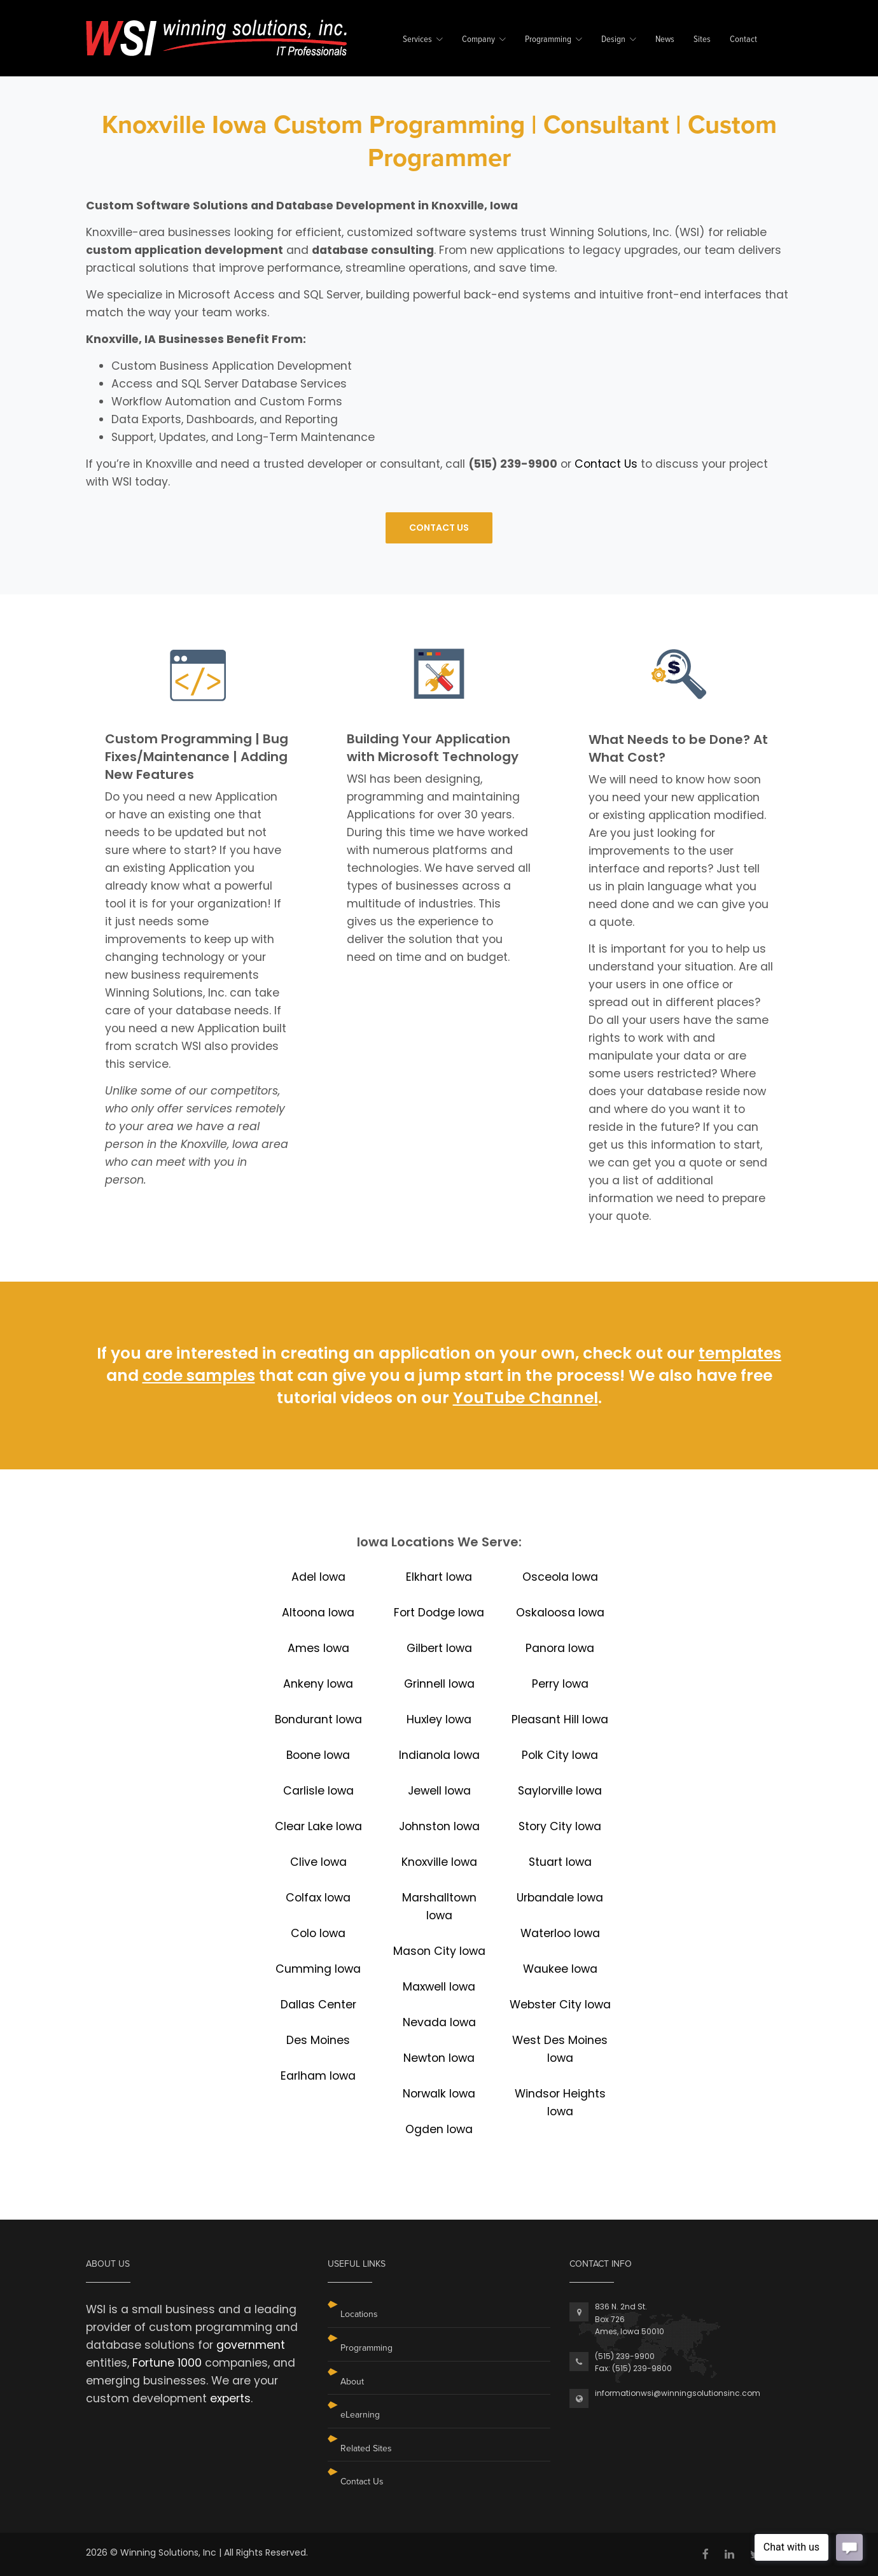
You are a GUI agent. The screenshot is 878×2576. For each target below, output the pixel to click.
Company (478, 40)
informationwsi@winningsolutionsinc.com (677, 2393)
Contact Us (606, 464)
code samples (199, 1375)
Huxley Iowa (439, 1719)
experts (230, 2398)
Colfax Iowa (318, 1897)
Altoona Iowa (318, 1612)
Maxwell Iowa (439, 1986)
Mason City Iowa (439, 1951)
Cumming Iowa (318, 1969)
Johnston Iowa (439, 1826)
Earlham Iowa (318, 2075)
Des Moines (318, 2040)
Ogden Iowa (439, 2129)
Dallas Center (318, 2004)
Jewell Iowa (439, 1790)
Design (613, 40)
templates (740, 1353)
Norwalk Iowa (439, 2093)
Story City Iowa (560, 1826)
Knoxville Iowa (439, 1862)
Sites (702, 40)
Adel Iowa (318, 1577)
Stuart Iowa (560, 1862)
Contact (743, 40)
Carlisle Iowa (318, 1790)
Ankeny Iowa (318, 1683)
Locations (359, 2314)
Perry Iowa (560, 1683)
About (352, 2381)
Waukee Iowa (560, 1969)
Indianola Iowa (439, 1755)
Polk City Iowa (560, 1755)
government (250, 2345)
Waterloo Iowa (560, 1933)
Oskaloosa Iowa (560, 1612)
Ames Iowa (318, 1648)
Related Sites (366, 2448)
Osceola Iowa (560, 1577)
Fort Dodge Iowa (439, 1612)
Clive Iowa (318, 1862)
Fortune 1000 (167, 2362)
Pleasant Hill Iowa (560, 1719)
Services (417, 40)
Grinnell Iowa (439, 1683)
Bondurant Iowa (318, 1719)
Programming (548, 40)
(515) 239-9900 (625, 2356)
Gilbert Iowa (439, 1648)
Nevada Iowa (439, 2022)
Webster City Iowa (560, 2004)
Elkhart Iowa (439, 1577)
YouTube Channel (525, 1398)
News (664, 40)
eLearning (360, 2414)
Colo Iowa (318, 1933)
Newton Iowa (439, 2058)
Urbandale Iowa (560, 1897)
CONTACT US (439, 527)
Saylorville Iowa (560, 1790)
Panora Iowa (560, 1648)
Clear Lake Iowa (318, 1826)
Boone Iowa (318, 1755)
